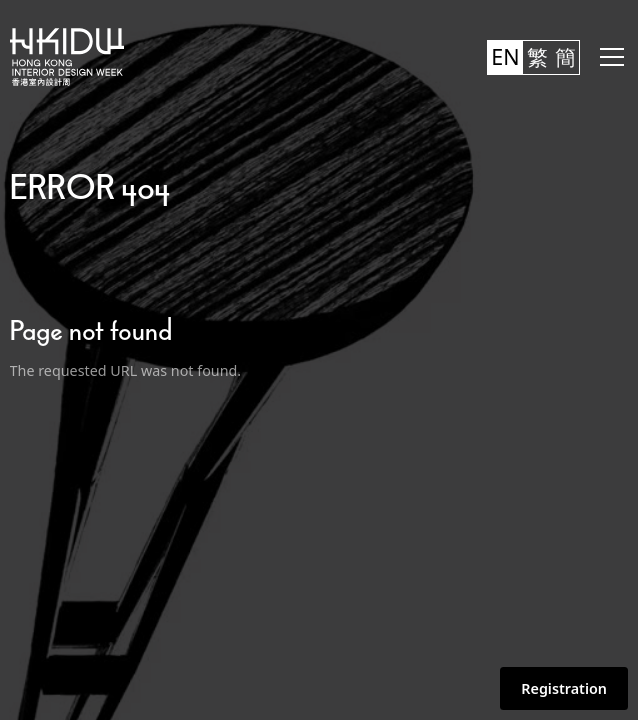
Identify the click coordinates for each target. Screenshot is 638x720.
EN (505, 56)
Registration (564, 688)
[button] (608, 57)
